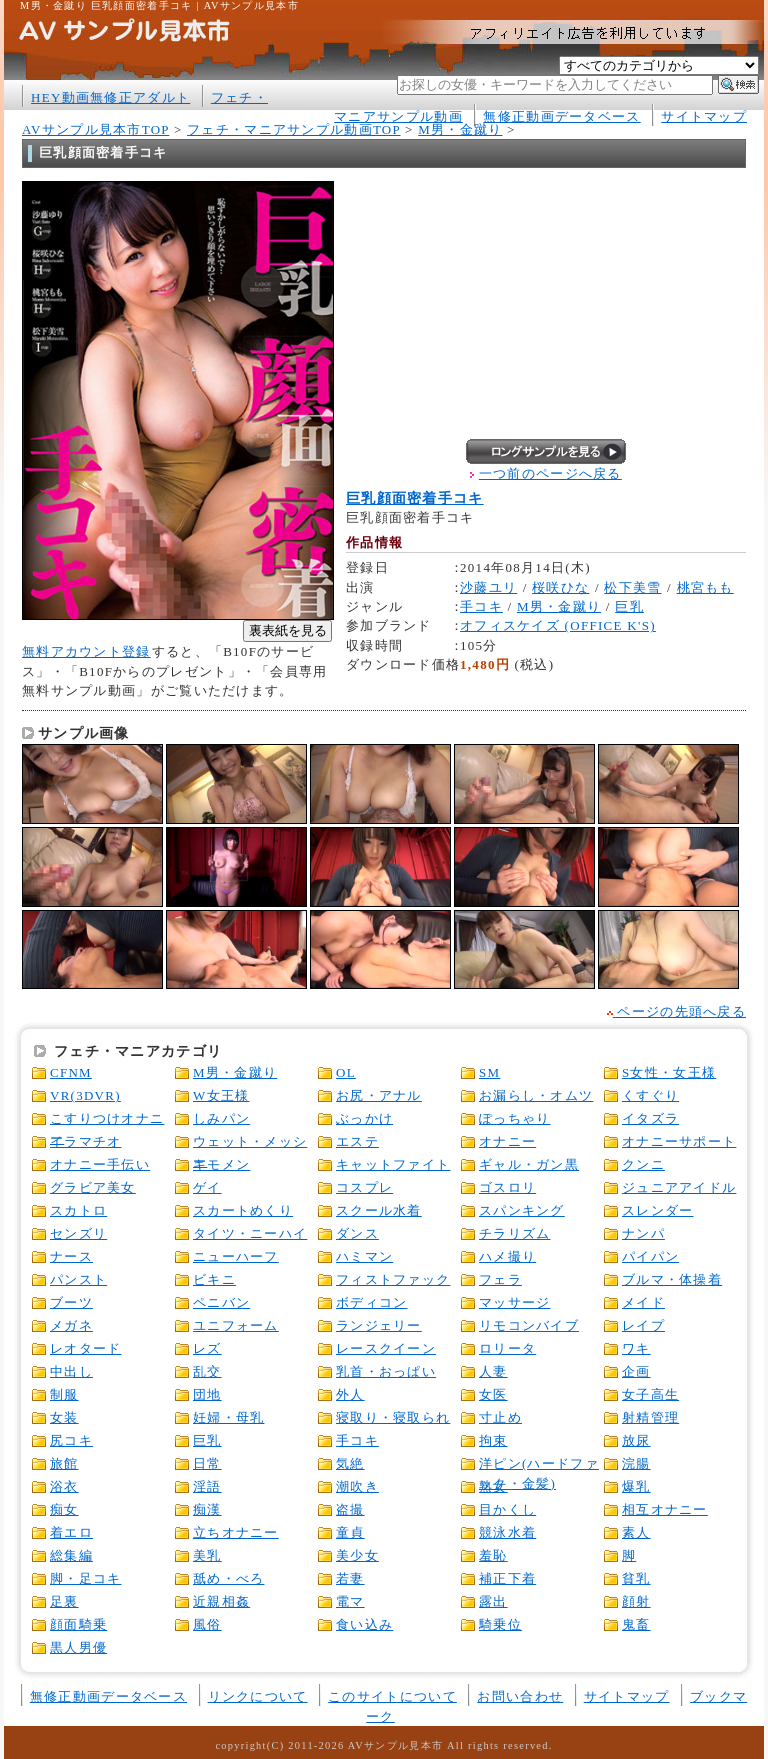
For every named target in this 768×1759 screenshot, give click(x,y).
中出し (71, 1371)
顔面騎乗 (78, 1624)
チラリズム (514, 1233)
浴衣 (64, 1486)
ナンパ (643, 1233)
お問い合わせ (520, 1696)
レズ (207, 1348)
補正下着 (507, 1578)
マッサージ (514, 1302)
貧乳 (636, 1578)
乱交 (207, 1371)
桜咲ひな (560, 587)
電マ (350, 1601)
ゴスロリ (507, 1187)
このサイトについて (392, 1696)
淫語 (207, 1486)
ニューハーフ (236, 1256)
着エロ (71, 1532)
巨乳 (629, 606)
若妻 (350, 1578)
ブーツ (71, 1302)
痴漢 (207, 1509)
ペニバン (221, 1302)
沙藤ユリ (488, 587)
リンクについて (258, 1696)
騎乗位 (500, 1624)
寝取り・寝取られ (393, 1417)
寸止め (500, 1417)
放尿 (636, 1440)
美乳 (207, 1555)
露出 (493, 1601)
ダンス (357, 1233)
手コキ (481, 606)
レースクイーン (386, 1348)
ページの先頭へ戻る (676, 1011)
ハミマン (364, 1256)
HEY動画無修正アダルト (110, 97)
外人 (350, 1394)
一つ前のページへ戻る (550, 473)
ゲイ (207, 1187)
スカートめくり (243, 1210)
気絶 (350, 1463)
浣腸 (636, 1463)
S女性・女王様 (669, 1072)
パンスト (78, 1279)
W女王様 (221, 1095)
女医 (493, 1394)
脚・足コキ (85, 1578)
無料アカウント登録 (86, 651)
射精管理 (650, 1417)
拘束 (493, 1440)
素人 (636, 1532)
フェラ (500, 1279)
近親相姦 (221, 1601)
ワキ (636, 1348)
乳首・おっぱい (386, 1371)
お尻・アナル (379, 1095)
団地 (207, 1394)
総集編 (71, 1555)
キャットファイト (393, 1164)
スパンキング (522, 1210)
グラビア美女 (93, 1187)
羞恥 (493, 1555)
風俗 (207, 1624)
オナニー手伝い (100, 1164)
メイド (643, 1302)
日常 (207, 1463)
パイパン (650, 1256)
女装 (64, 1417)
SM (489, 1072)
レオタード (85, 1348)
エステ (357, 1141)
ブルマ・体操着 (672, 1279)
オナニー (507, 1141)
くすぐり (650, 1095)
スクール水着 (379, 1210)
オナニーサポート (679, 1141)
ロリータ (507, 1348)
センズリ (78, 1233)
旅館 (64, 1463)
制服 (64, 1394)
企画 (636, 1371)
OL (346, 1072)
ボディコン (371, 1302)
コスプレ (364, 1187)
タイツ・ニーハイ (250, 1233)
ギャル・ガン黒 (529, 1164)
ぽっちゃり (514, 1118)
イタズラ (650, 1118)
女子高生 (650, 1394)
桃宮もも (705, 587)
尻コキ (71, 1440)
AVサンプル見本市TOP (95, 129)
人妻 (493, 1371)
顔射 (636, 1601)
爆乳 (636, 1486)
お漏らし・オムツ (536, 1095)
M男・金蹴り (460, 129)
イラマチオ (85, 1141)
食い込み (364, 1624)
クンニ (643, 1164)
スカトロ (78, 1210)
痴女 (64, 1509)
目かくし (507, 1509)
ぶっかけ (364, 1118)
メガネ (71, 1325)
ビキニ (214, 1279)
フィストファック (393, 1279)
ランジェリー (379, 1325)
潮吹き (357, 1486)
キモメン (221, 1164)
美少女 (357, 1555)
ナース (71, 1256)
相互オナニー (665, 1509)
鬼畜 (636, 1624)
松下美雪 (632, 587)
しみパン (221, 1118)
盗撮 (350, 1509)
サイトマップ (704, 116)
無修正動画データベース (561, 116)
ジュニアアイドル (679, 1187)
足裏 (64, 1601)
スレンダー (657, 1210)
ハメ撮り (507, 1256)
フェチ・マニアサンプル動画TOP (294, 129)
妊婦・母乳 (228, 1417)
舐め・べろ (228, 1578)
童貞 (350, 1532)
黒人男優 (78, 1647)
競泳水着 (507, 1532)
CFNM (71, 1072)
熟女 (493, 1486)
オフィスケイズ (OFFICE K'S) (558, 625)
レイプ (643, 1325)
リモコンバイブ (529, 1325)
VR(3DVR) (85, 1095)
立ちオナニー (236, 1532)
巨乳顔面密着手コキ (415, 498)
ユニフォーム (236, 1325)
